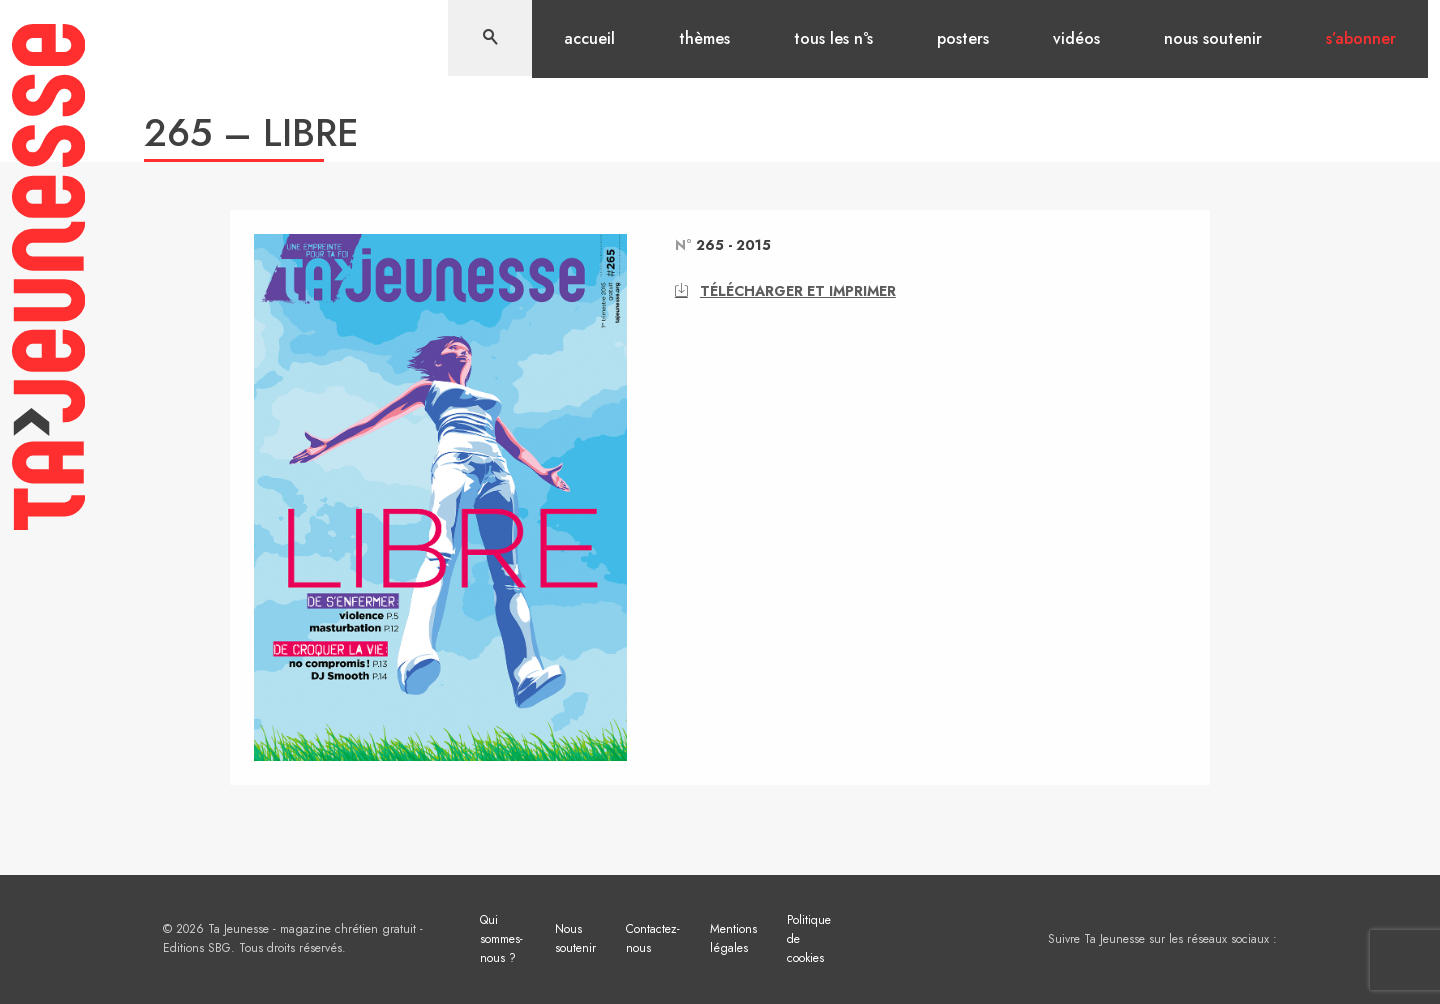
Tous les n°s (833, 38)
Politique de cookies (809, 939)
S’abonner (1361, 38)
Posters (963, 38)
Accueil (589, 38)
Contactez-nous (653, 938)
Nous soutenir (1213, 38)
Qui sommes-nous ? (501, 939)
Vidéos (1076, 38)
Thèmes (704, 38)
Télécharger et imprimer (785, 291)
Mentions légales (733, 938)
